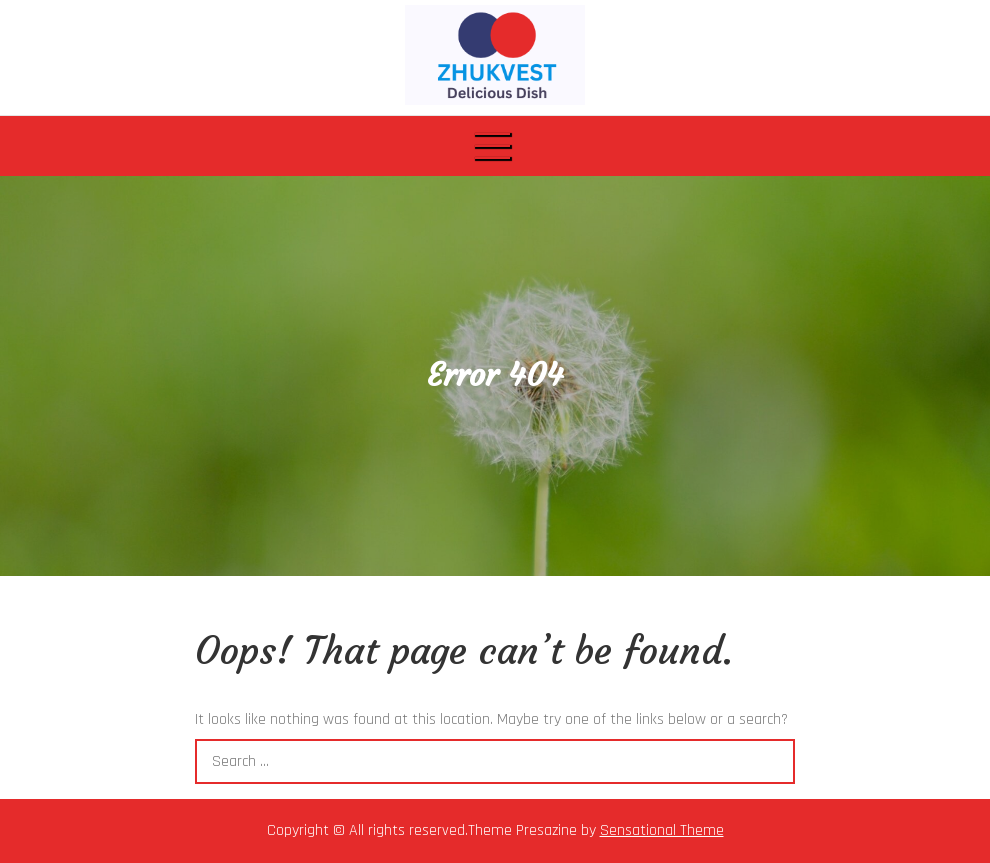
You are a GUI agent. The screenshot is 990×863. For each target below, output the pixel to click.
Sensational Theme (662, 830)
